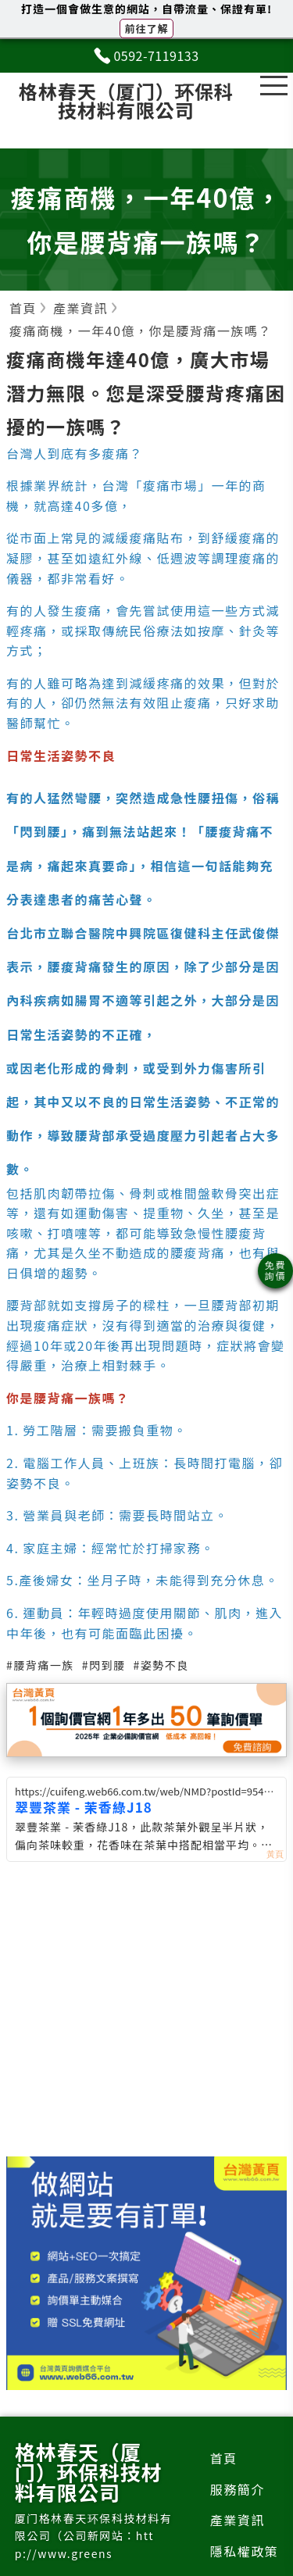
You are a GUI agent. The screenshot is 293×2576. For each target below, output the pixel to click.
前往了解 (146, 28)
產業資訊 (237, 2519)
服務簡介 (237, 2489)
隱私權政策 (244, 2551)
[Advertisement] (147, 2030)
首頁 (224, 2458)
